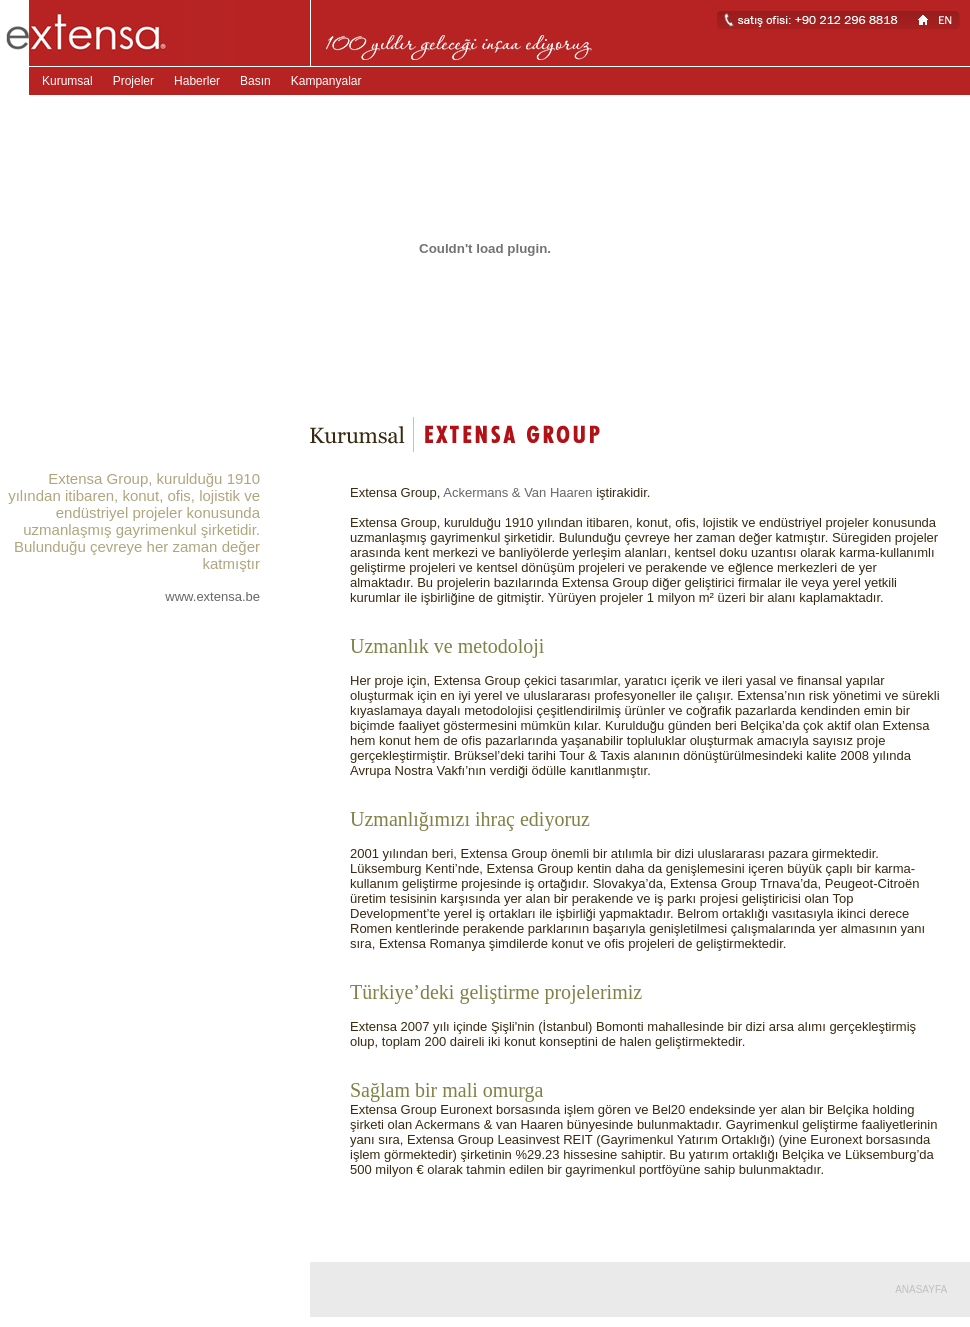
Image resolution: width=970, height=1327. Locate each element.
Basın (255, 81)
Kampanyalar (326, 81)
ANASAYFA (921, 1289)
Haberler (197, 81)
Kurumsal (67, 81)
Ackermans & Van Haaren (517, 492)
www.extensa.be (212, 596)
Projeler (133, 81)
